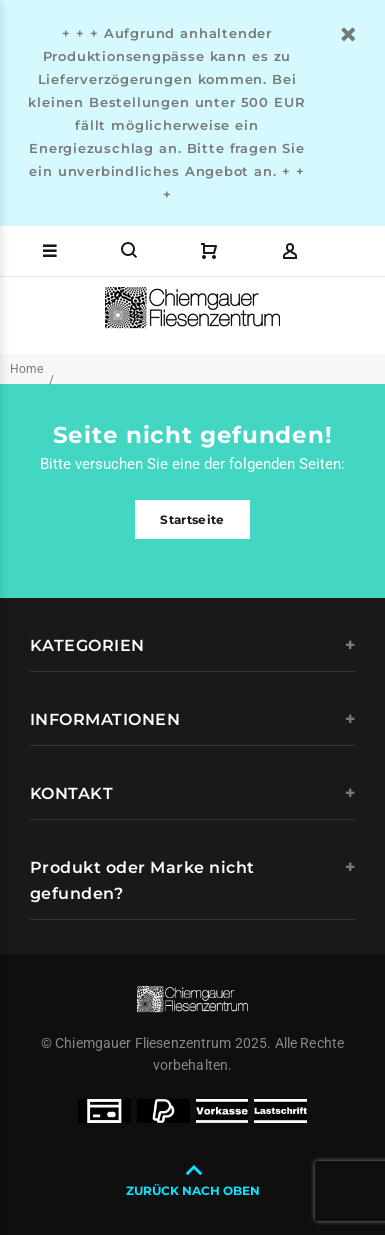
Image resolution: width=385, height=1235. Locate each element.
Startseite (192, 519)
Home (26, 369)
